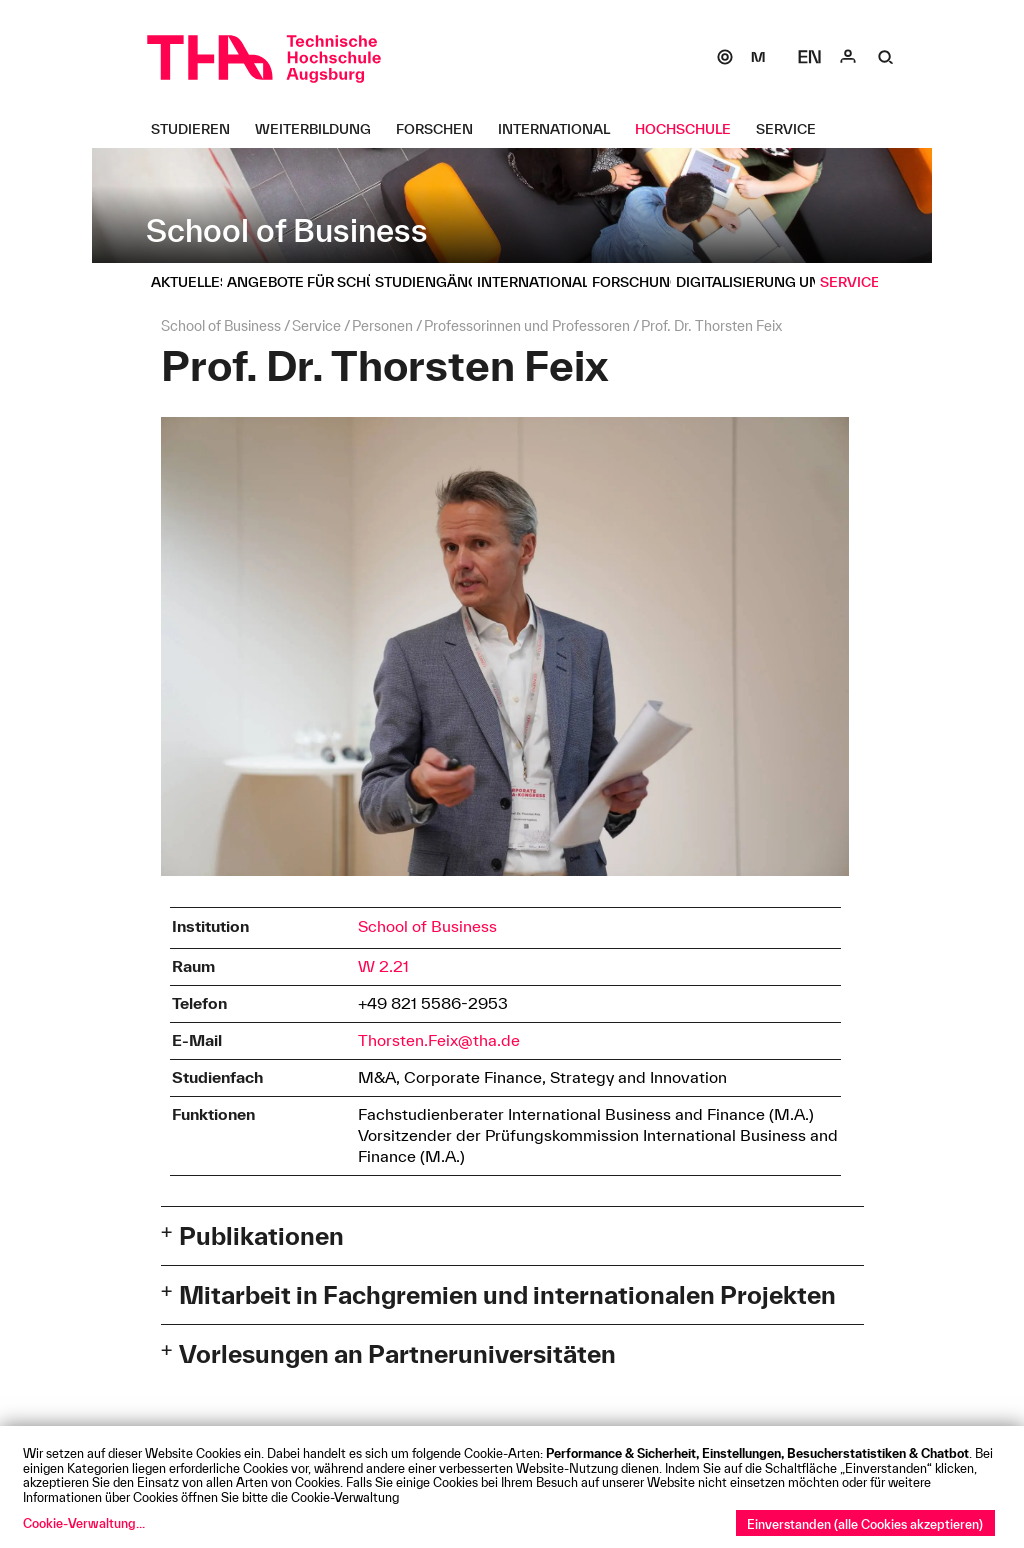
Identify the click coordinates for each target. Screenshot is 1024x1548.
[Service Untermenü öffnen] (793, 129)
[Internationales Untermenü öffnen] (549, 282)
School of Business (427, 926)
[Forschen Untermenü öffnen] (442, 129)
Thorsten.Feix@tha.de (439, 1040)
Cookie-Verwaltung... (84, 1523)
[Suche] (886, 57)
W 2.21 (383, 966)
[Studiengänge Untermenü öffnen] (439, 282)
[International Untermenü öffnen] (561, 129)
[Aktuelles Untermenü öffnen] (197, 282)
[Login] (848, 57)
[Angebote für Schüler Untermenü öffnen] (321, 282)
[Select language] (810, 57)
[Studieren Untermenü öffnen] (198, 129)
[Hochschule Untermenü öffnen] (690, 129)
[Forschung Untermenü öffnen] (644, 282)
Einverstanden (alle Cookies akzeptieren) (865, 1524)
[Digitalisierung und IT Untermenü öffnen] (768, 282)
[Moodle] (758, 57)
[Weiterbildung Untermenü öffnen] (320, 129)
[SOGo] (725, 57)
